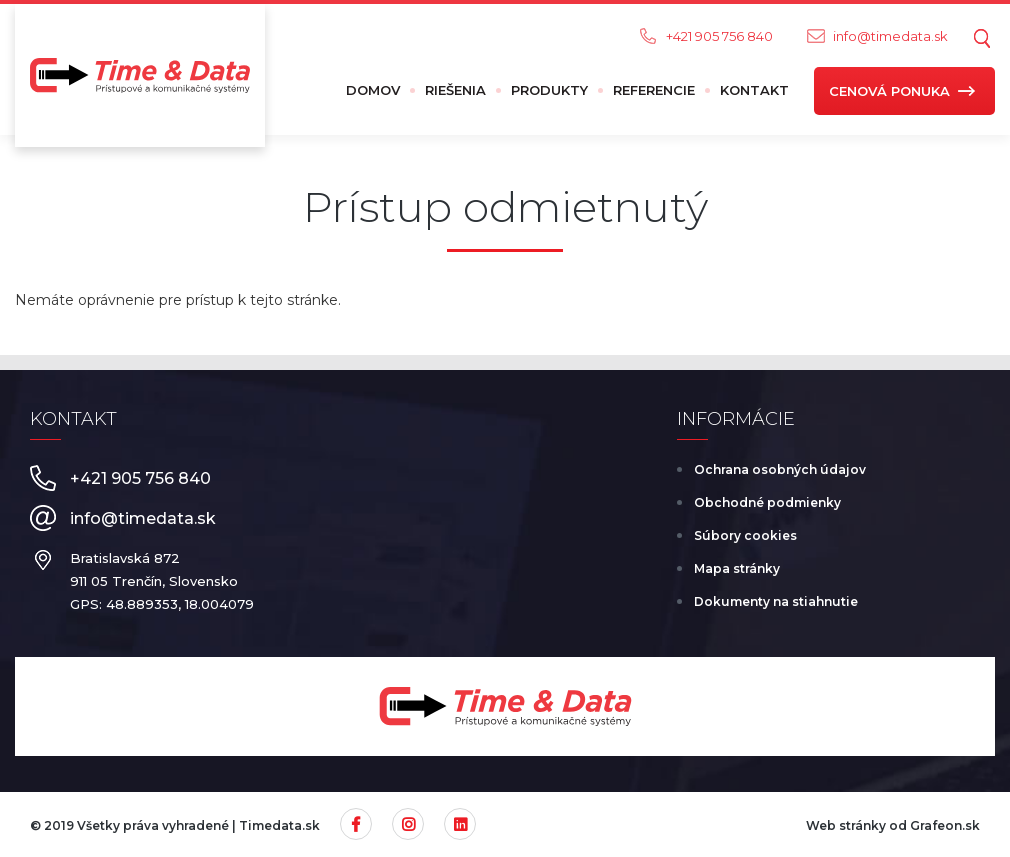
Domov (373, 90)
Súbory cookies (745, 535)
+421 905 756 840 (719, 36)
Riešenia (455, 90)
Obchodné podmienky (767, 502)
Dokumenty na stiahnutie (776, 601)
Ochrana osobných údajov (780, 469)
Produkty (549, 90)
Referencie (654, 90)
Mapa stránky (737, 568)
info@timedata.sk (890, 36)
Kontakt (754, 90)
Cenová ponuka (889, 91)
